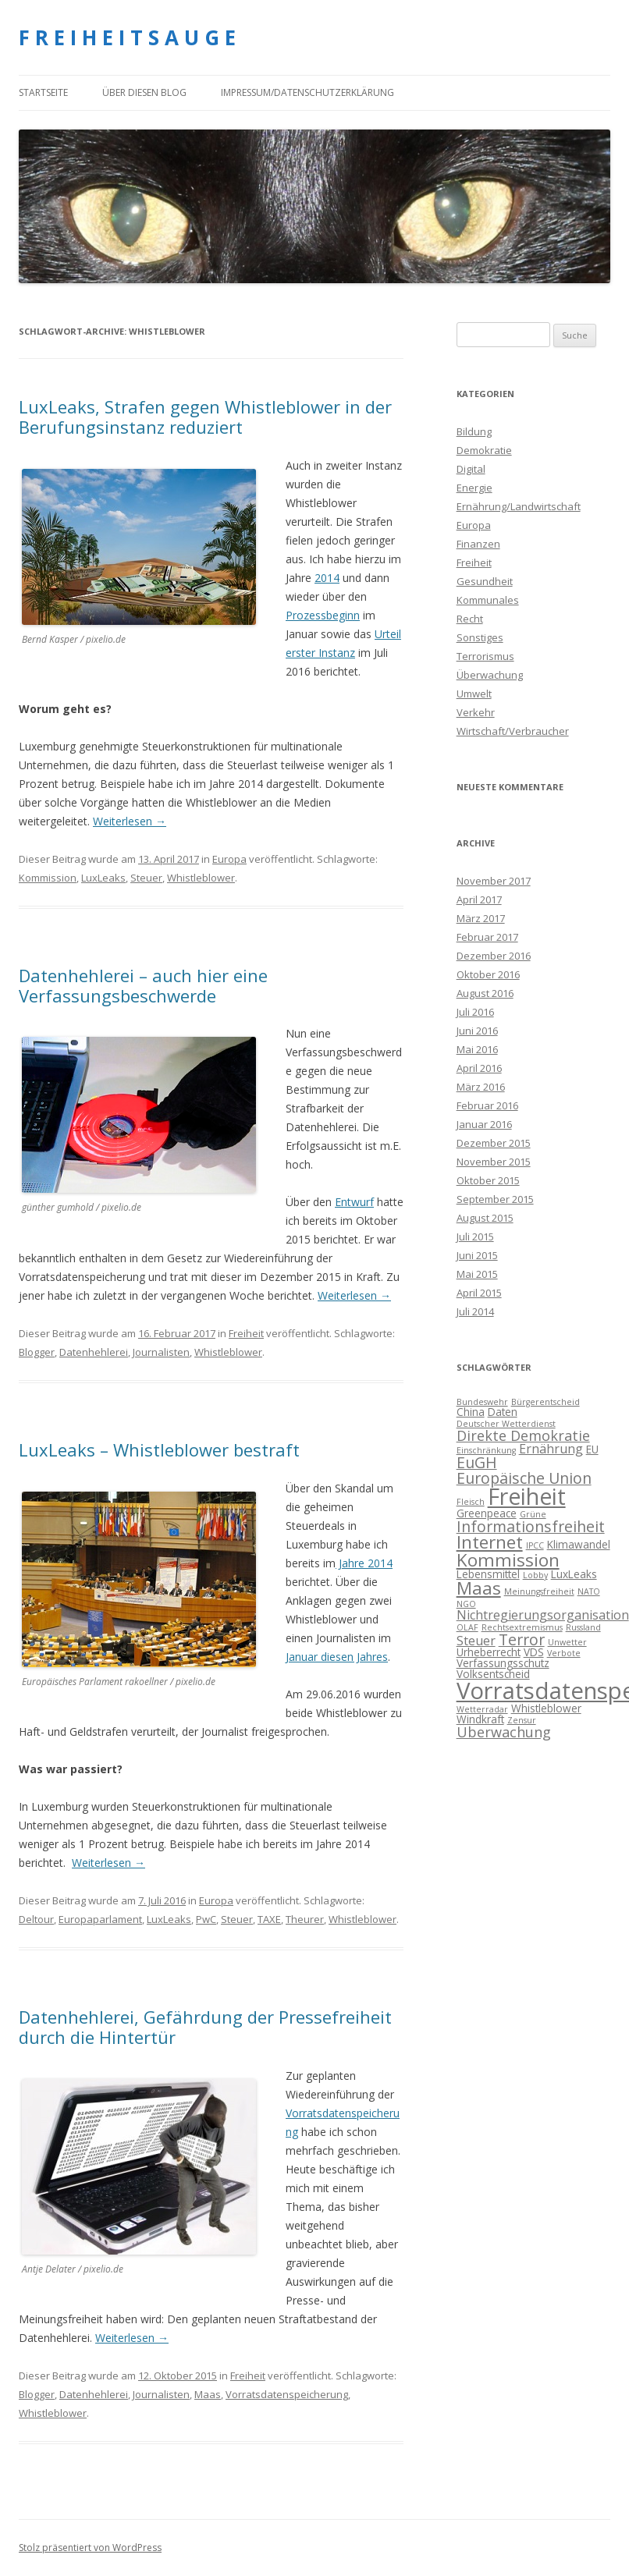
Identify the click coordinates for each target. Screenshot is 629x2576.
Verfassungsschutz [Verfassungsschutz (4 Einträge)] (503, 1662)
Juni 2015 (477, 1255)
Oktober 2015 (488, 1180)
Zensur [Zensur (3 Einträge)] (521, 1720)
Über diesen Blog (144, 92)
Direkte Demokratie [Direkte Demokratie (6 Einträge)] (523, 1435)
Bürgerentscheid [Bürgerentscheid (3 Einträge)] (545, 1401)
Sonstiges (480, 637)
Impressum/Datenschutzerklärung (307, 92)
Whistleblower (201, 878)
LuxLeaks (103, 878)
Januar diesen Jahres (337, 1656)
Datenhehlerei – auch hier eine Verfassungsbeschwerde (143, 985)
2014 (326, 577)
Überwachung (490, 675)
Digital (471, 469)
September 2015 (495, 1199)
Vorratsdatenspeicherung (287, 2394)
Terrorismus (485, 656)
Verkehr (476, 712)
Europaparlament (100, 1919)
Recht (470, 619)
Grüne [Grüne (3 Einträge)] (533, 1514)
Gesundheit (485, 581)
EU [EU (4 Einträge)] (592, 1449)
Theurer (305, 1919)
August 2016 (485, 993)
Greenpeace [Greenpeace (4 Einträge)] (487, 1513)
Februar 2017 (487, 937)
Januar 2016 (484, 1124)
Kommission (47, 878)
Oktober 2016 (488, 974)
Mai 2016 (477, 1049)
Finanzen (478, 544)
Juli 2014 (475, 1311)
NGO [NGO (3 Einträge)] (466, 1603)
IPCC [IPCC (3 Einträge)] (535, 1545)
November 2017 (494, 881)
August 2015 (485, 1218)
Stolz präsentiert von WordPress (90, 2547)
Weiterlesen (129, 821)
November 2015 (494, 1162)
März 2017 (481, 918)
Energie (474, 488)
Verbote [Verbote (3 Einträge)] (564, 1653)
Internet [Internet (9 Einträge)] (490, 1542)
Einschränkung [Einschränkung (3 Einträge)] (486, 1450)
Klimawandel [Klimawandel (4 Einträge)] (578, 1544)
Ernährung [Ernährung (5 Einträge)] (551, 1448)
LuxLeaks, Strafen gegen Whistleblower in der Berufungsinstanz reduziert (205, 416)
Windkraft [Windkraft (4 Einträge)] (480, 1719)
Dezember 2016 (494, 956)
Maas (207, 2394)
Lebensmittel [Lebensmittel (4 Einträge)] (488, 1574)
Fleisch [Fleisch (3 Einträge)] (471, 1501)
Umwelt (474, 694)
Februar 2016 (487, 1105)
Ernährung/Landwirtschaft (519, 506)
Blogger (37, 1352)
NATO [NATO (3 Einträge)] (588, 1591)
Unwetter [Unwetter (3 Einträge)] (567, 1642)
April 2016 (479, 1068)
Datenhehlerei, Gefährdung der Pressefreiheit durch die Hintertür (205, 2027)
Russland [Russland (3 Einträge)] (583, 1627)
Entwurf (354, 1201)
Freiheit (246, 1333)
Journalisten (161, 1352)
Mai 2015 (477, 1274)
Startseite (43, 92)
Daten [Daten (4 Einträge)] (502, 1411)
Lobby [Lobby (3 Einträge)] (535, 1575)
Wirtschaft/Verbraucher (513, 731)
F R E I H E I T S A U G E (127, 37)
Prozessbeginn (323, 615)
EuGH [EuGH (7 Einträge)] (477, 1462)
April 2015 (479, 1293)
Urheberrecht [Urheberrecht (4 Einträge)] (489, 1652)
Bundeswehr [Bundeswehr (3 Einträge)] (482, 1401)
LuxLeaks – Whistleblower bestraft (159, 1449)
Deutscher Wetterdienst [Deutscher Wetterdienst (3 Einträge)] (506, 1423)
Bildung (474, 431)
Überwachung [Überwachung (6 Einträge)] (504, 1732)
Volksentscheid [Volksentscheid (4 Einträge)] (493, 1673)
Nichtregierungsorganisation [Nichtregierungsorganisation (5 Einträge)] (543, 1614)
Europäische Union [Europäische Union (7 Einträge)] (524, 1477)
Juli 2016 (475, 1012)
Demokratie (484, 450)
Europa (229, 859)
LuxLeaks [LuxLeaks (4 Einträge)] (574, 1574)
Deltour (36, 1919)
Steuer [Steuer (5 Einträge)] (476, 1640)
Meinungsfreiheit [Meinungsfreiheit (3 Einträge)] (539, 1591)
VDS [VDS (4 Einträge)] (534, 1652)
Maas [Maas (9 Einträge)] (479, 1588)
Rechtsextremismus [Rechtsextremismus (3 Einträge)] (522, 1627)
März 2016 (481, 1087)
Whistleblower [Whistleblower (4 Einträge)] (546, 1708)
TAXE (269, 1919)
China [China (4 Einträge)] (471, 1411)
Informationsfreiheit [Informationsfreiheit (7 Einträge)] (531, 1526)
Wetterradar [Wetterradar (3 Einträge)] (482, 1709)
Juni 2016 (477, 1031)
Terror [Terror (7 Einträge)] (522, 1639)
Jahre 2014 (364, 1563)
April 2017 (479, 899)
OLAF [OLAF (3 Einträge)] (467, 1627)
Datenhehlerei (93, 1352)
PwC (206, 1919)
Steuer (146, 878)
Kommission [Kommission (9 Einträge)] (508, 1560)
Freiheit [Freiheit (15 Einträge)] (527, 1496)
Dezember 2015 (494, 1143)
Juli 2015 (475, 1236)
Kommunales (488, 600)
